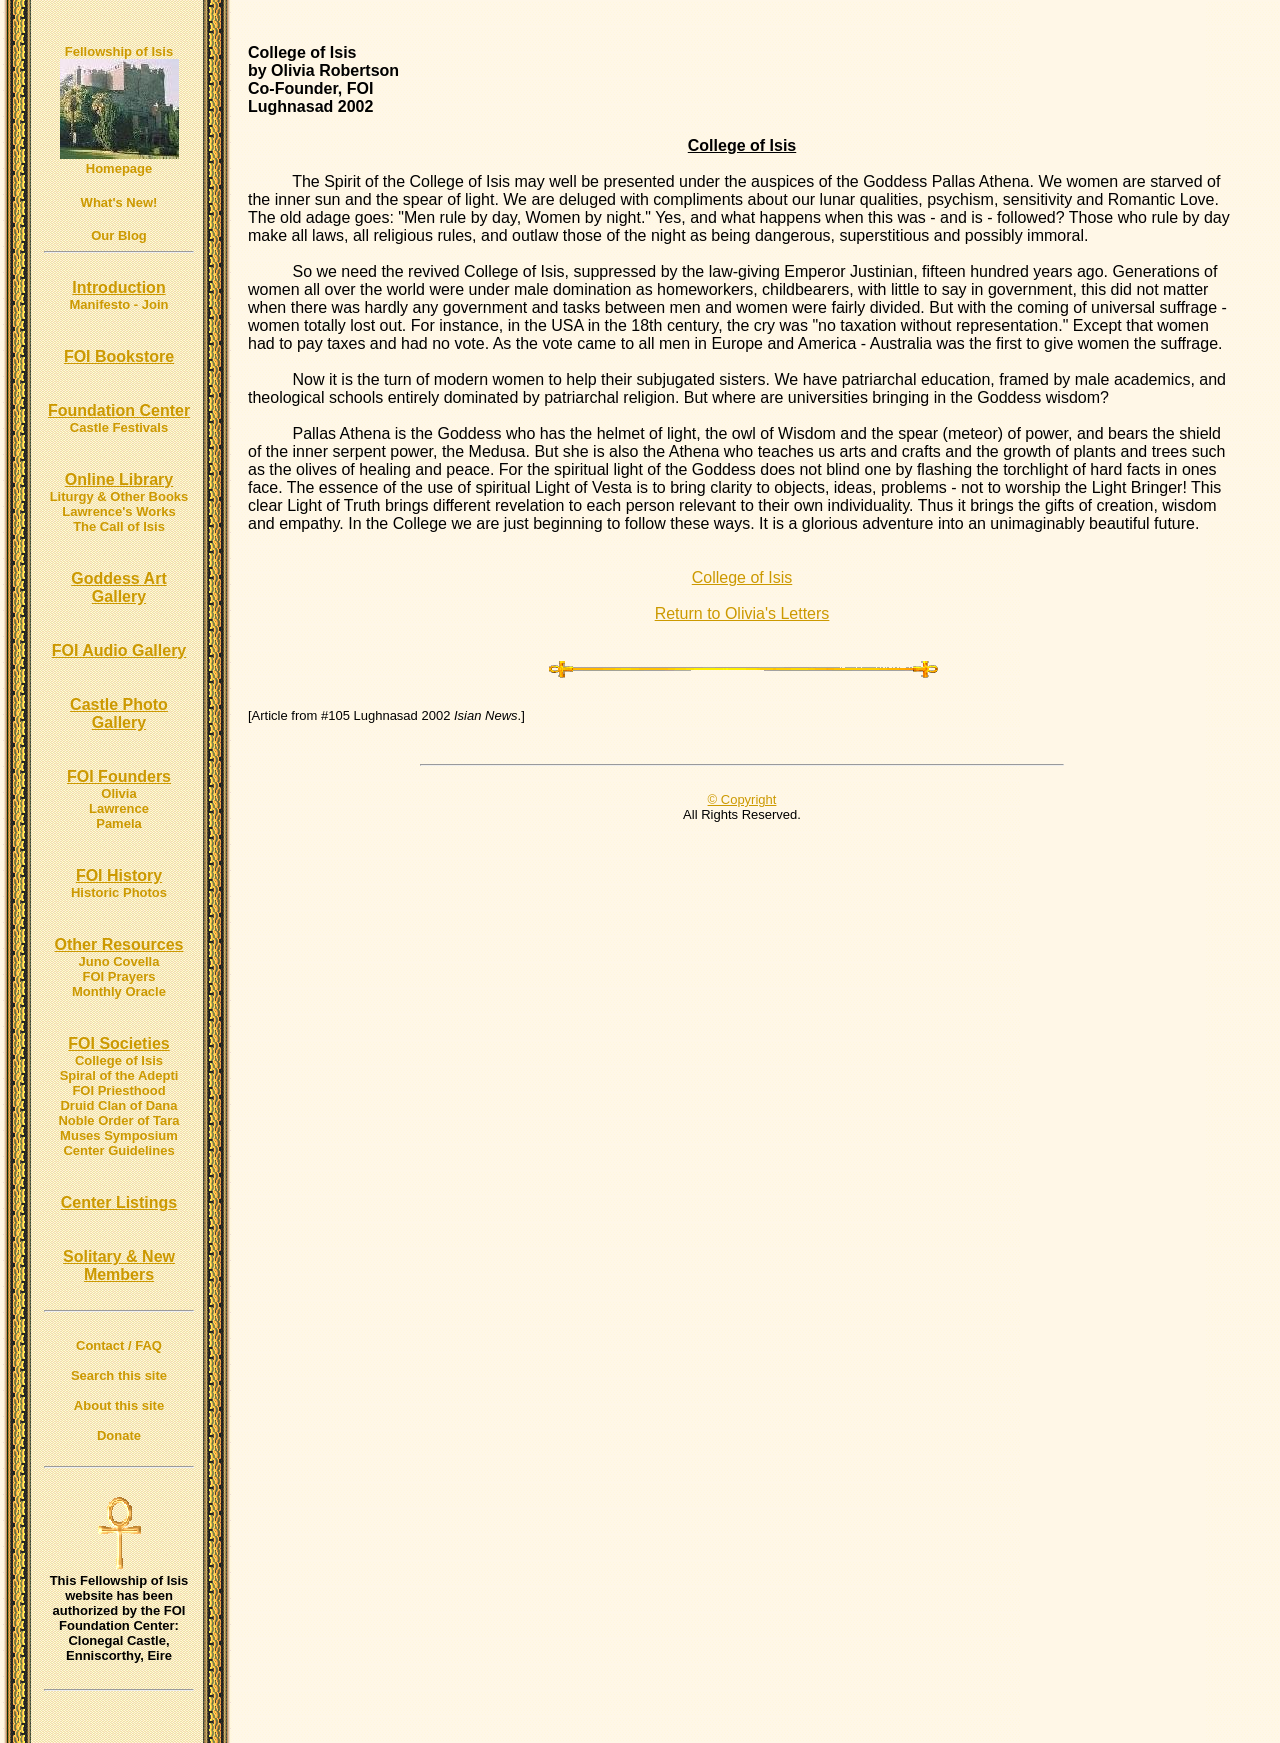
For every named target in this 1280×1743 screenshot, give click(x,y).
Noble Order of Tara (118, 1120)
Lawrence (119, 808)
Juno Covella (119, 961)
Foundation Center (119, 410)
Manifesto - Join (119, 304)
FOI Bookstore (119, 356)
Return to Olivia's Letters (742, 613)
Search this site (119, 1375)
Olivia (118, 793)
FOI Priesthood (118, 1090)
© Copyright (742, 799)
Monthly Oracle (119, 991)
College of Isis (119, 1060)
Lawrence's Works (118, 511)
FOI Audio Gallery (119, 650)
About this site (119, 1405)
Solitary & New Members (119, 1265)
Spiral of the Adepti (119, 1075)
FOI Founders (119, 776)
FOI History (119, 875)
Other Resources (119, 944)
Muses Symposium (119, 1135)
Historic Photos (119, 892)
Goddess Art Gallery (118, 587)
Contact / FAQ (119, 1345)
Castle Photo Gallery (119, 713)
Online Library (119, 479)
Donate (119, 1435)
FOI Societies (118, 1043)
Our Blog (119, 235)
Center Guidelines (118, 1150)
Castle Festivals (119, 427)
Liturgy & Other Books (119, 496)
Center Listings (119, 1202)
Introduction (118, 287)
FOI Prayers (119, 976)
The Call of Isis (119, 526)
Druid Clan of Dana (118, 1105)
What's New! (119, 202)
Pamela (119, 823)
